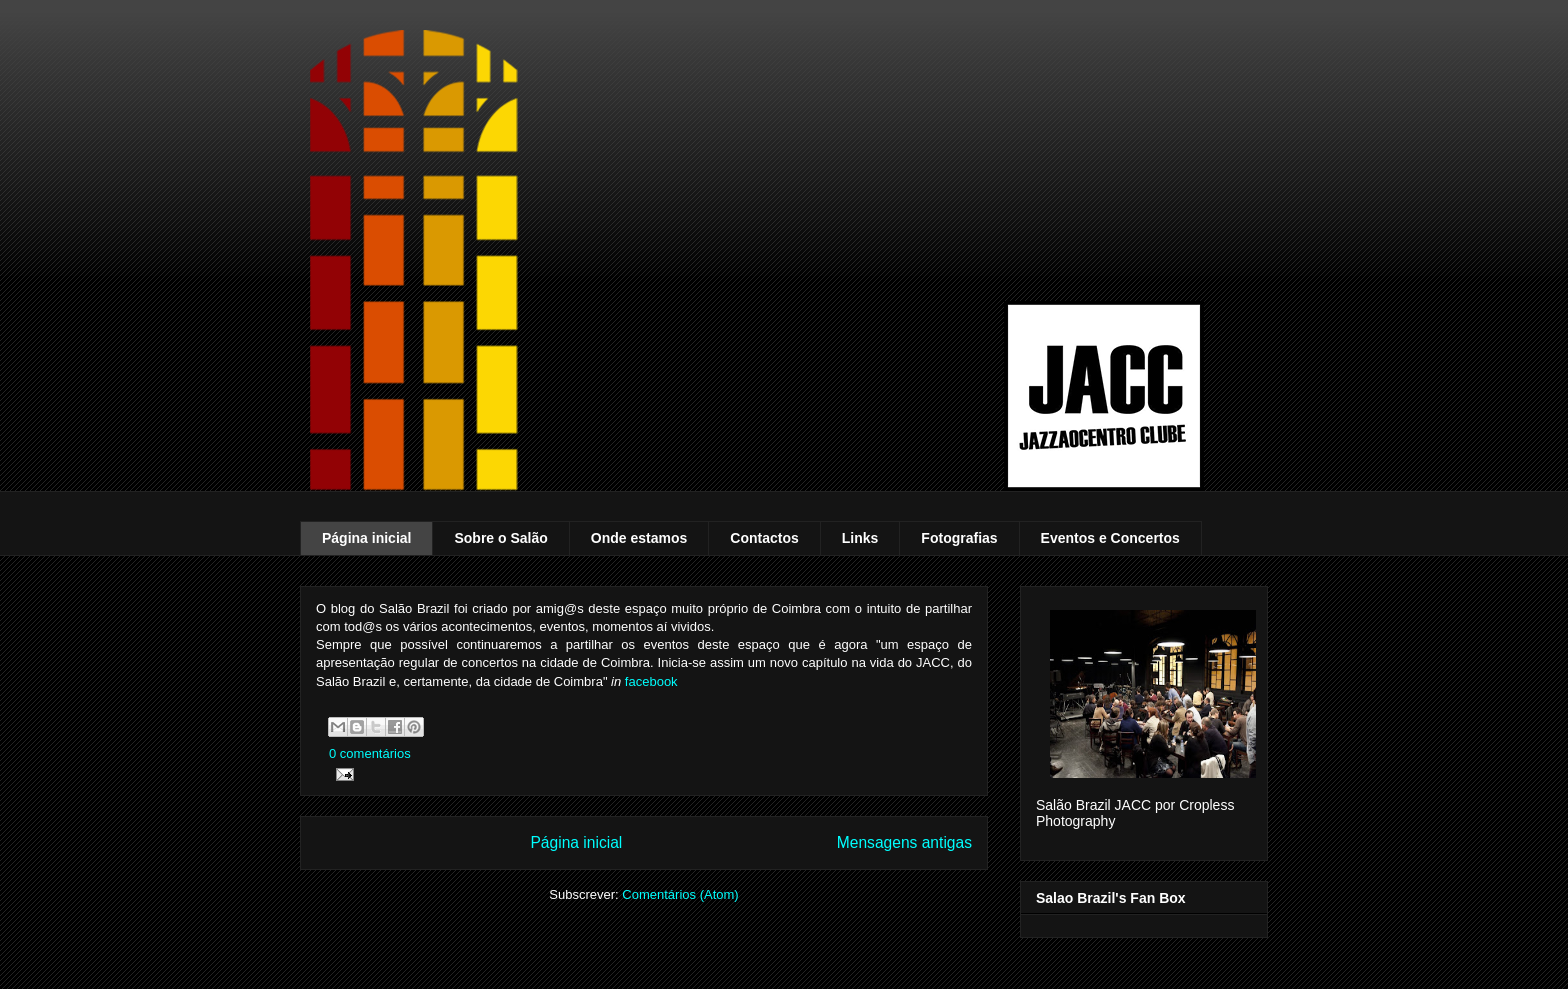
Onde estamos (639, 538)
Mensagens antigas (904, 842)
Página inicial (366, 538)
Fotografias (959, 538)
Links (860, 538)
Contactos (764, 538)
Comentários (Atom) (680, 894)
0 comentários (370, 753)
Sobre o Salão (500, 538)
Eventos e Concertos (1110, 538)
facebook (651, 681)
